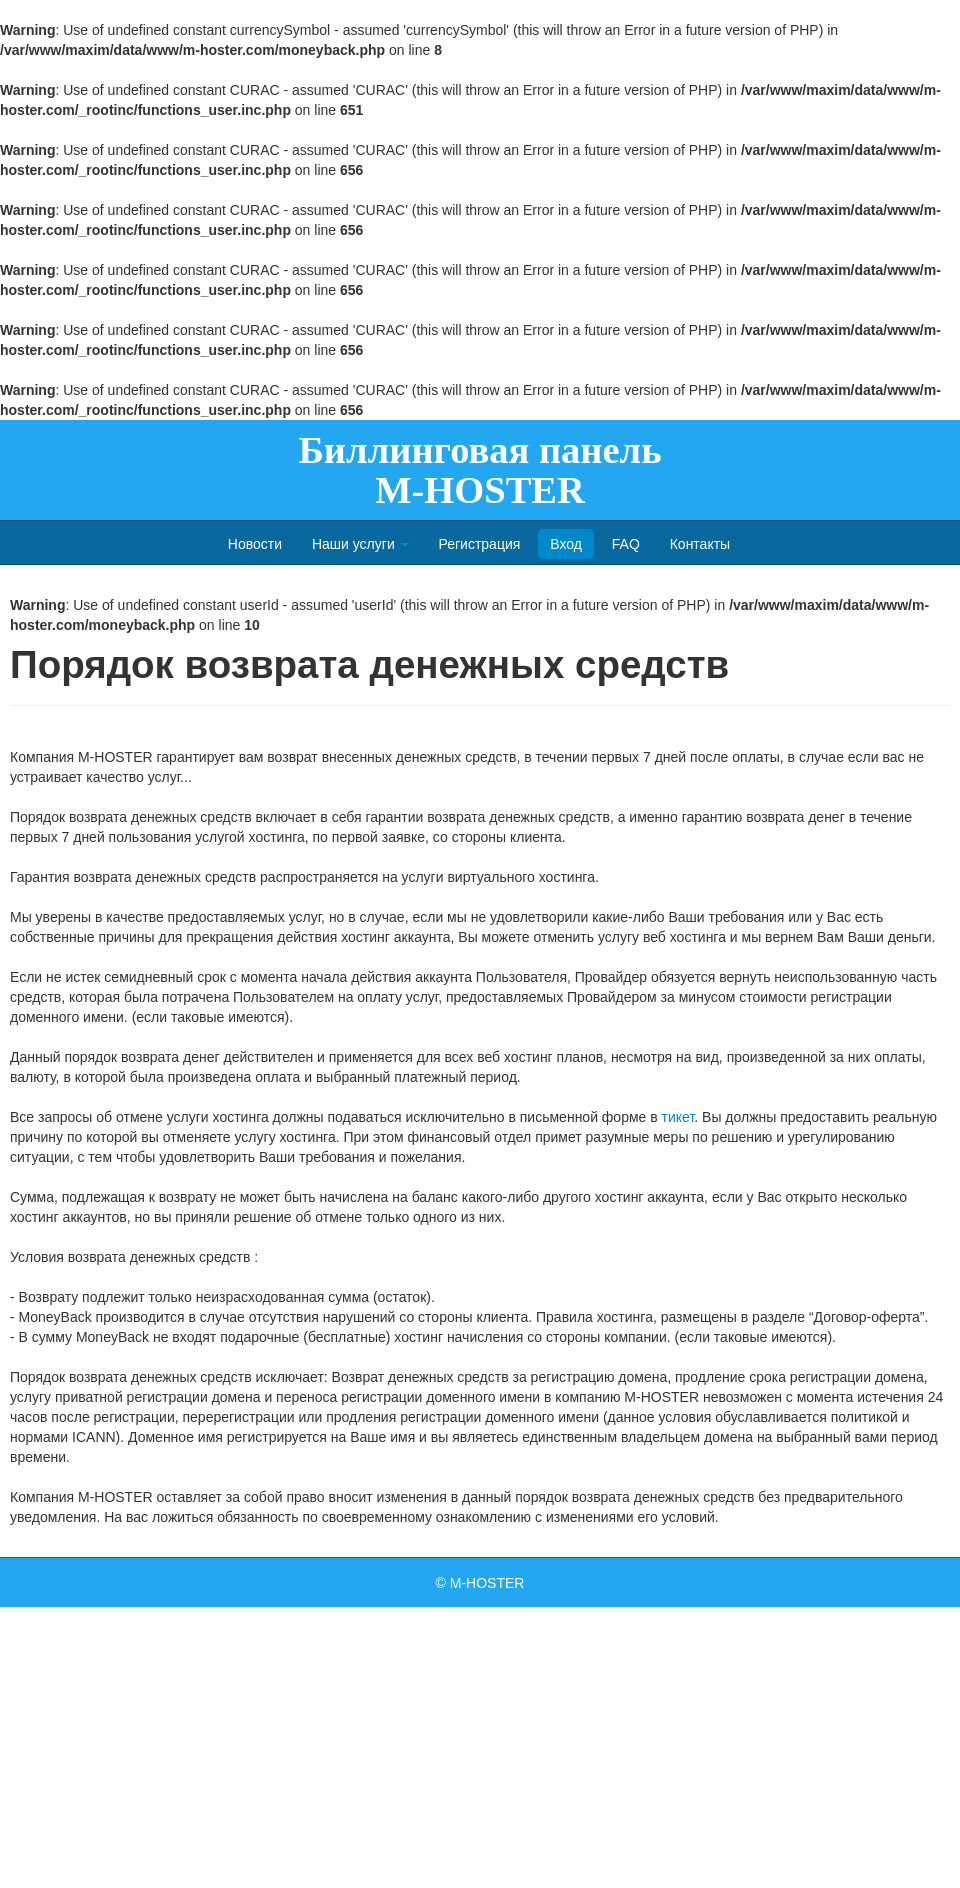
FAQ (626, 544)
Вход (566, 544)
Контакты (700, 544)
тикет (678, 1117)
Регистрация (479, 544)
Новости (255, 544)
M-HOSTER (487, 1583)
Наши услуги (360, 544)
